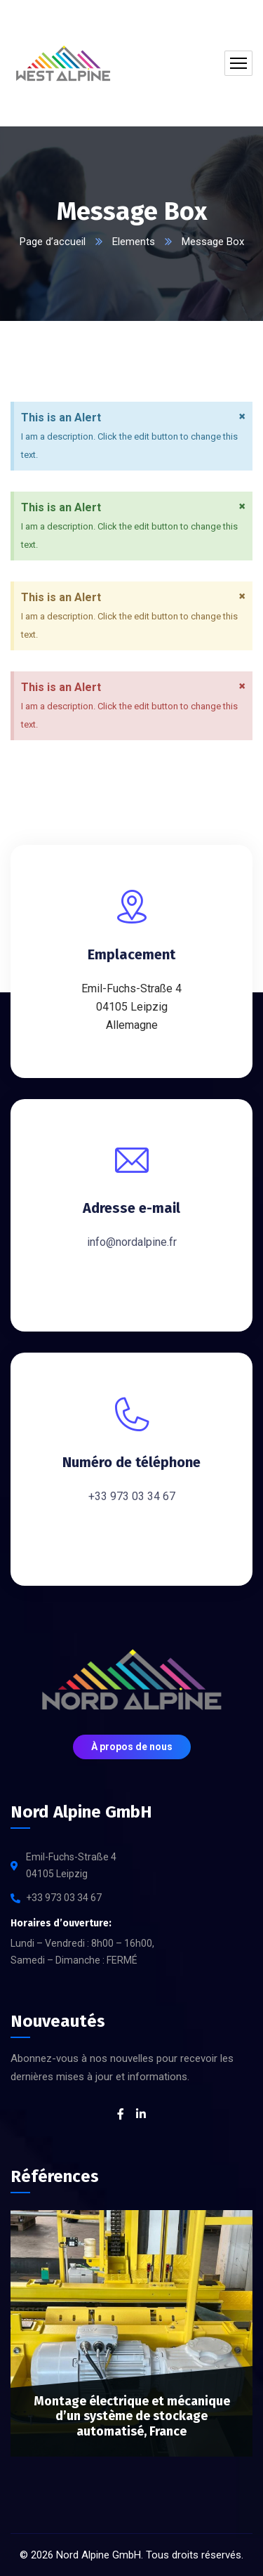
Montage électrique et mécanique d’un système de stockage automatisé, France (132, 2416)
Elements (133, 241)
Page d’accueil (53, 241)
